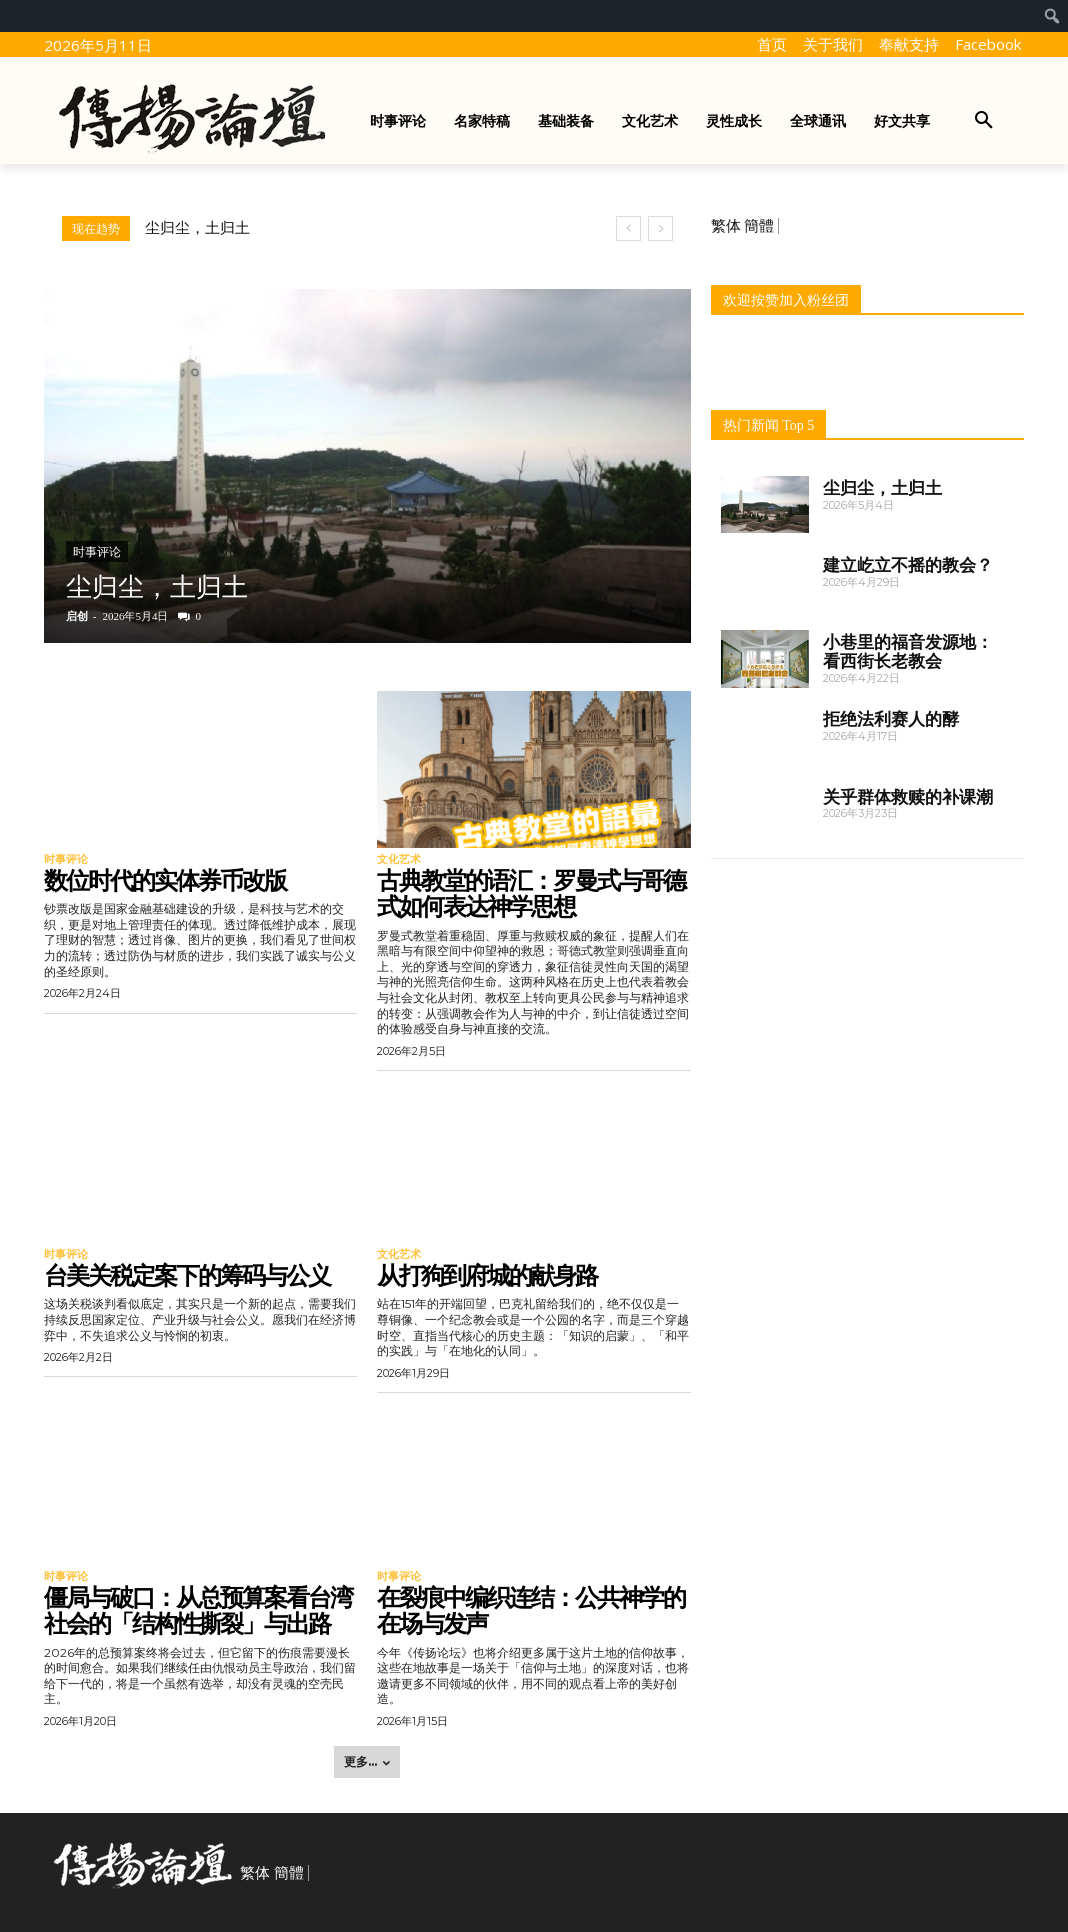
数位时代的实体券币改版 (165, 880)
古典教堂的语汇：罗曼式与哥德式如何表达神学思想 (531, 893)
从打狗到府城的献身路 (487, 1275)
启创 (77, 616)
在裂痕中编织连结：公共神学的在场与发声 (531, 1610)
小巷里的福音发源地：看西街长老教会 (908, 651)
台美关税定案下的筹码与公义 (187, 1275)
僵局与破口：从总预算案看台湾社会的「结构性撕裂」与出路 (198, 1610)
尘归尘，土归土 (197, 228)
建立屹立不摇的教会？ (908, 565)
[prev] (628, 228)
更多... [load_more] (367, 1761)
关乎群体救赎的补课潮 (908, 797)
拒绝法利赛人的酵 (891, 719)
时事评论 (97, 552)
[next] (660, 228)
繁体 (726, 226)
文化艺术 (399, 859)
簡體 (759, 226)
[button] (984, 121)
